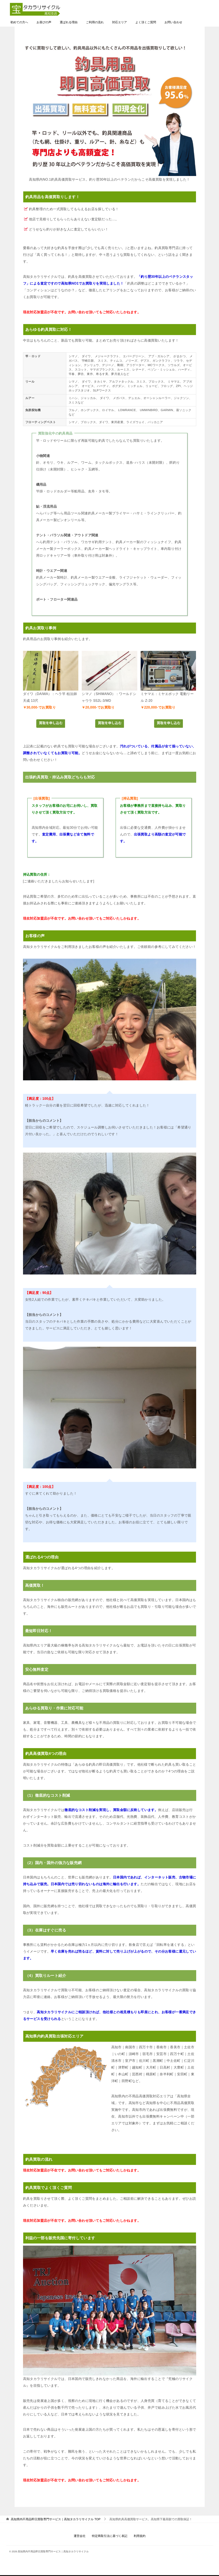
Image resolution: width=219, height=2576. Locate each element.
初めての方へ (19, 22)
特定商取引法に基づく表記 (109, 2536)
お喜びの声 (44, 22)
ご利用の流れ (95, 22)
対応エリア (119, 22)
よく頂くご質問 (145, 22)
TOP (55, 2519)
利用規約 (140, 2536)
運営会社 (80, 2536)
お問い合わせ (173, 22)
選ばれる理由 (69, 22)
